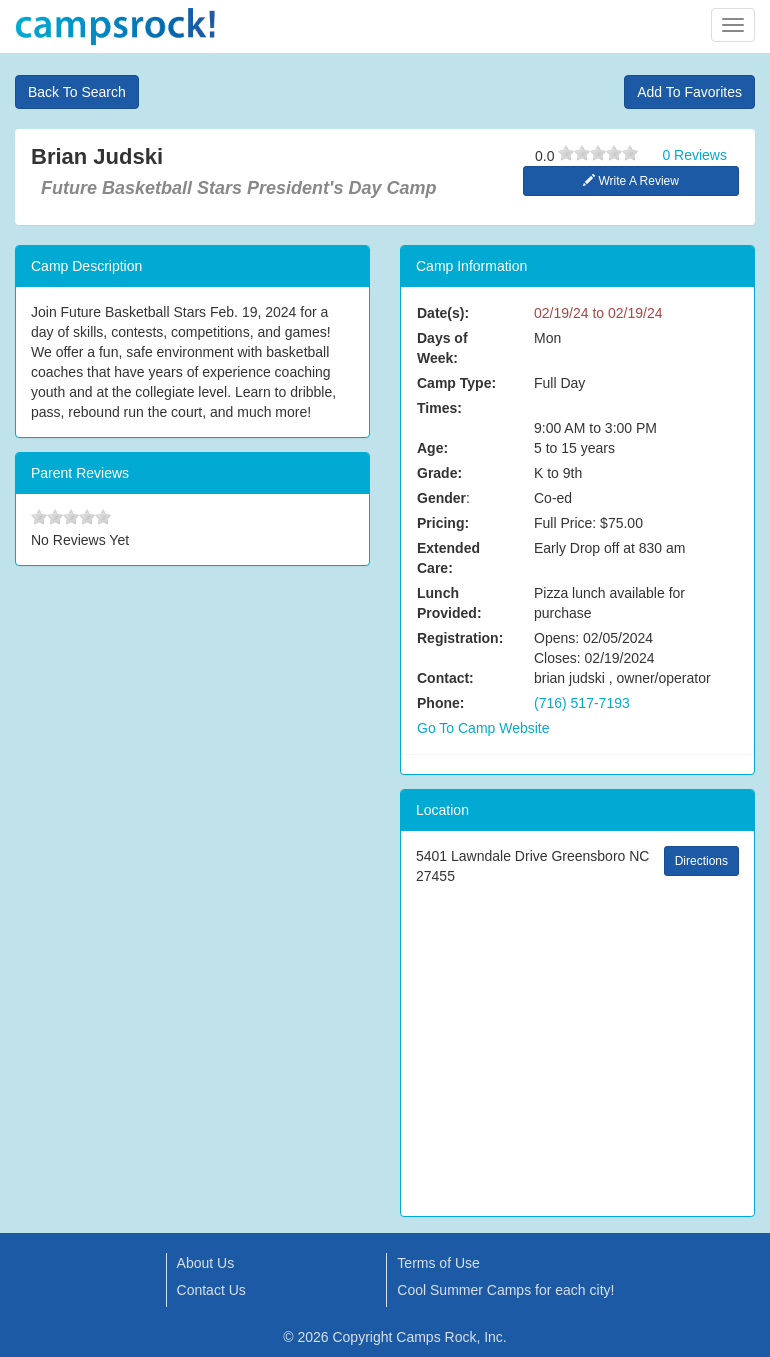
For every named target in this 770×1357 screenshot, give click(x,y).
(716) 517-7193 (582, 703)
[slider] (598, 153)
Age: (432, 448)
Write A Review (631, 181)
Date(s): (443, 313)
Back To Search (77, 92)
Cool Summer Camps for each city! (505, 1290)
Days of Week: (442, 348)
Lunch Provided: (449, 603)
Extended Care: (448, 558)
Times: (439, 408)
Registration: (460, 638)
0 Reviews (694, 155)
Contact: (445, 678)
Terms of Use (438, 1263)
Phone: (440, 703)
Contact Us (211, 1290)
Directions (701, 861)
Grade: (439, 473)
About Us (206, 1263)
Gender (441, 498)
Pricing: (443, 523)
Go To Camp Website (483, 728)
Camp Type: (456, 383)
